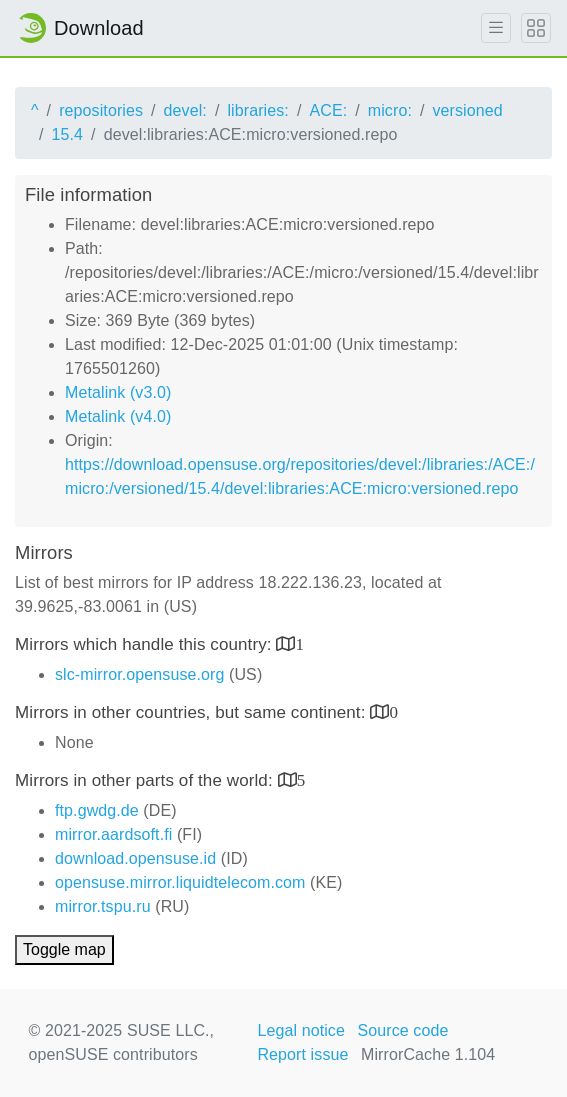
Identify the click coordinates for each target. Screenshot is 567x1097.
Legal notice (301, 1030)
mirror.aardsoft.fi (113, 834)
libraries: (257, 110)
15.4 (68, 134)
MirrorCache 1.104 (428, 1054)
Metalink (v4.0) (118, 416)
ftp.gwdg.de (97, 810)
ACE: (328, 110)
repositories (101, 110)
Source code (403, 1030)
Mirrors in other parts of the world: (146, 780)
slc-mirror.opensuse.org (139, 674)
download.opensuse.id (135, 858)
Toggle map (64, 949)
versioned (467, 110)
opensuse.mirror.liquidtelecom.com (180, 882)
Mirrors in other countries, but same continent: (192, 712)
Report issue (302, 1054)
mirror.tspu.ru (103, 906)
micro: (390, 110)
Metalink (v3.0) (118, 392)
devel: (185, 110)
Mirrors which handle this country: (145, 644)
